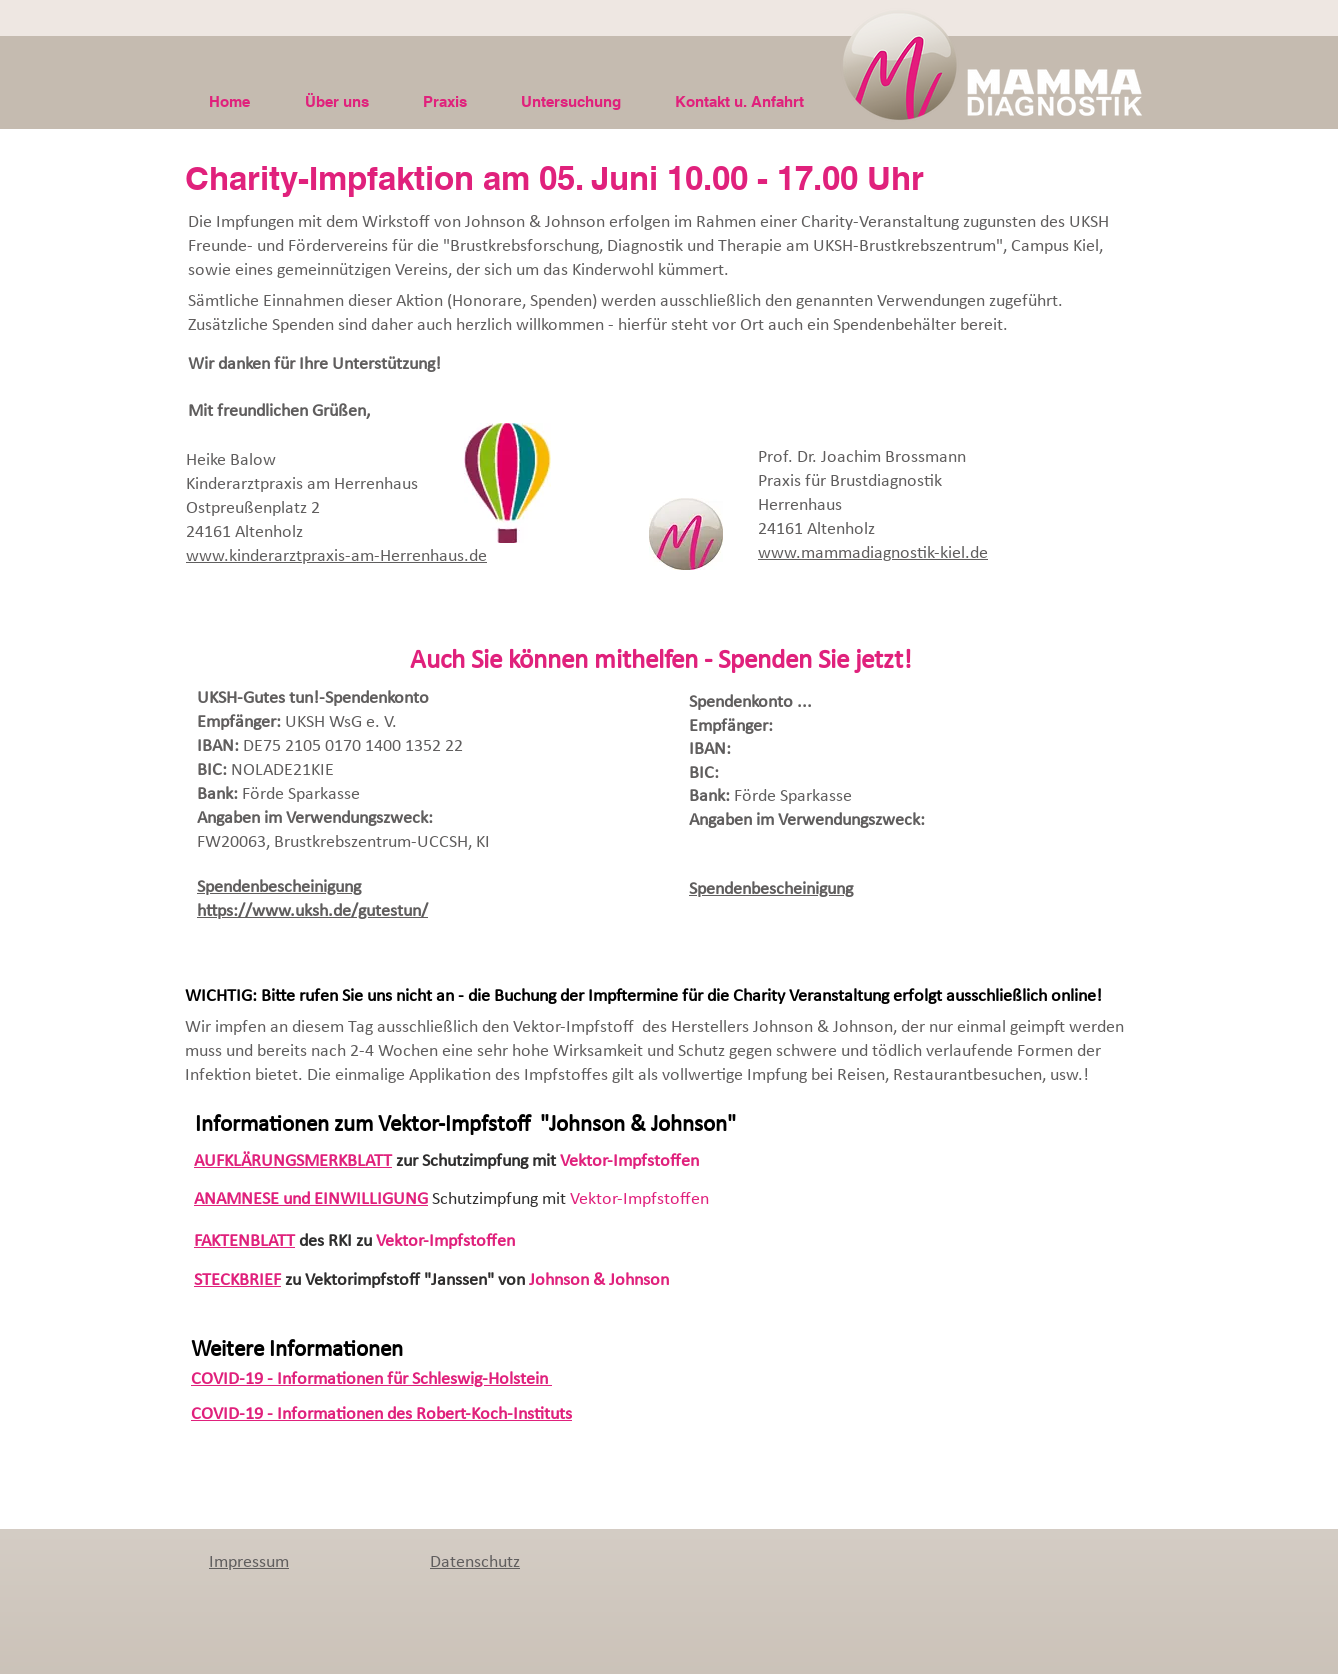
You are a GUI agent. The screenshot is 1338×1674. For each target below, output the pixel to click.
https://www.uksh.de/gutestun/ (312, 911)
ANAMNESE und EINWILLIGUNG (311, 1199)
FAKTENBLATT (244, 1241)
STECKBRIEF (237, 1280)
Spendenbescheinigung (279, 887)
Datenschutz (475, 1562)
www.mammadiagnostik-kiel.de (873, 553)
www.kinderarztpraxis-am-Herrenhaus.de (336, 556)
